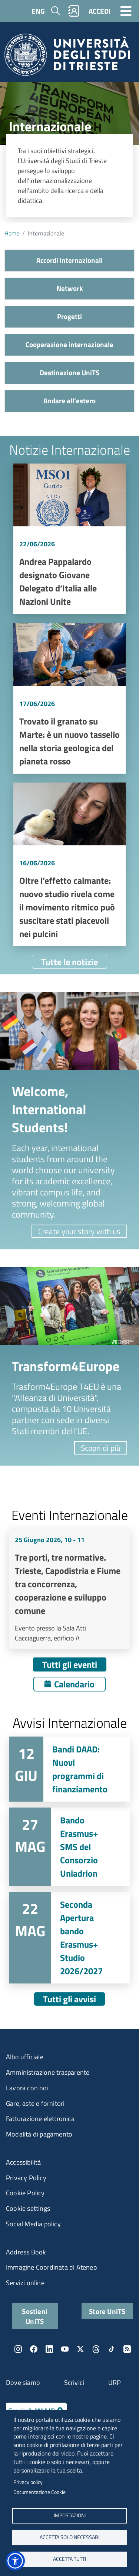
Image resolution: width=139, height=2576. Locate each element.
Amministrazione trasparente (47, 2072)
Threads (96, 2349)
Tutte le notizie (69, 961)
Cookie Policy (25, 2193)
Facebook (34, 2349)
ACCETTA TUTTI (69, 2559)
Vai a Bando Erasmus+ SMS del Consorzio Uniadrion (69, 1847)
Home (11, 233)
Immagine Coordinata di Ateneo (51, 2267)
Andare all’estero (69, 400)
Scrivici (74, 2382)
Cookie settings (28, 2208)
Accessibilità (23, 2162)
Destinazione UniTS (69, 372)
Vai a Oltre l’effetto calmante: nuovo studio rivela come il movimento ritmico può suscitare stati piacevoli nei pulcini (69, 864)
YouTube (65, 2349)
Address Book (26, 2252)
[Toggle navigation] (126, 11)
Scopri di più (100, 1448)
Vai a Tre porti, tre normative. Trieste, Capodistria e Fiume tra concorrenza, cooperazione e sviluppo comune (69, 1589)
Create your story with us (79, 1231)
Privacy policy (28, 2482)
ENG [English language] (38, 11)
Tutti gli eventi (69, 1664)
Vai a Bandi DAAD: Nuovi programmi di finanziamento (69, 1769)
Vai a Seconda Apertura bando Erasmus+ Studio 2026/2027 (69, 1937)
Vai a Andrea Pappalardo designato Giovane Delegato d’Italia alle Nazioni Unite (69, 539)
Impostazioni (70, 2515)
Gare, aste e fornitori (35, 2103)
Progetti (69, 316)
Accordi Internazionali (69, 260)
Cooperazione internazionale (69, 344)
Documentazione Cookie (39, 2492)
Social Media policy (33, 2224)
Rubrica (74, 11)
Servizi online (25, 2283)
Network (69, 288)
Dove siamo (23, 2382)
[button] (15, 2561)
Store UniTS (107, 2311)
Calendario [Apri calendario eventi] (74, 1684)
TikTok (111, 2349)
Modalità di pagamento (39, 2134)
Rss (127, 2349)
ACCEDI (99, 11)
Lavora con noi (27, 2088)
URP (114, 2382)
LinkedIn (49, 2349)
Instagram (18, 2349)
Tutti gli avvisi (69, 1999)
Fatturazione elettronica (40, 2119)
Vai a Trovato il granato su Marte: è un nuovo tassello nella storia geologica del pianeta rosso (69, 698)
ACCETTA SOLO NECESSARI (69, 2537)
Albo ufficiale (24, 2057)
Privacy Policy (26, 2178)
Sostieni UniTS (34, 2316)
